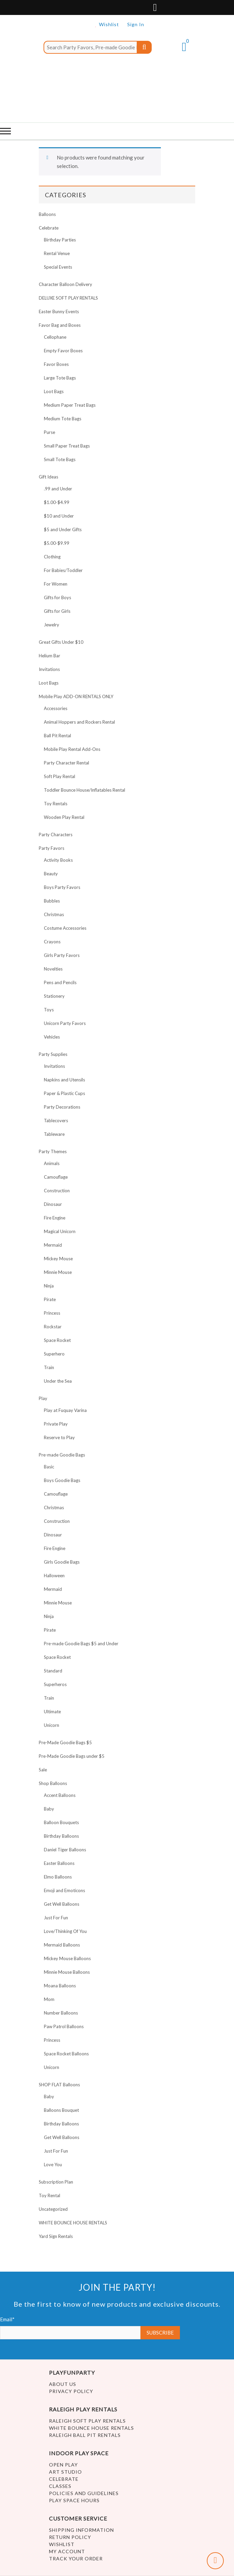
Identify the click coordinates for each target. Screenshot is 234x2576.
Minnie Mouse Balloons (67, 1972)
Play (43, 1398)
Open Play (63, 2465)
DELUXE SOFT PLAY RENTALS (68, 298)
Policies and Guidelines (84, 2493)
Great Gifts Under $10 (61, 642)
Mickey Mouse (58, 1258)
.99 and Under (58, 488)
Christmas (54, 914)
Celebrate (48, 228)
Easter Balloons (59, 1863)
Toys (49, 1009)
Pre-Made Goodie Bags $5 (65, 1742)
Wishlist (108, 24)
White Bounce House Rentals (91, 2428)
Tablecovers (56, 1120)
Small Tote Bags (60, 459)
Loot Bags (54, 391)
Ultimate (52, 1711)
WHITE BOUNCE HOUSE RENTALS (73, 2222)
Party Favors (51, 848)
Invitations (49, 669)
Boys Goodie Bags (62, 1480)
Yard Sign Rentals (56, 2236)
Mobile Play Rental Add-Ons (72, 749)
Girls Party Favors (62, 955)
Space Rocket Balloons (66, 2053)
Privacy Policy (71, 2391)
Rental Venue (57, 253)
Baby (49, 1809)
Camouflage (56, 1177)
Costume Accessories (65, 928)
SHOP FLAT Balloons (59, 2084)
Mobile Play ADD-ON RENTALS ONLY (76, 696)
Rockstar (53, 1326)
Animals (52, 1163)
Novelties (53, 969)
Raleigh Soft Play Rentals (87, 2421)
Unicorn (51, 1725)
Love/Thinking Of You (65, 1931)
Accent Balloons (60, 1795)
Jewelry (51, 624)
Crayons (52, 941)
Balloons (47, 214)
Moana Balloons (60, 1985)
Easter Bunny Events (59, 311)
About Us (62, 2384)
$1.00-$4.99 (56, 502)
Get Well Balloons (61, 1904)
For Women (55, 584)
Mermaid (53, 1245)
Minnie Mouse (58, 1272)
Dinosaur (53, 1204)
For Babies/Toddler (63, 570)
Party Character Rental (66, 762)
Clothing (52, 556)
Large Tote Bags (60, 378)
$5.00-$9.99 (56, 543)
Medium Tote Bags (62, 418)
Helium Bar (49, 655)
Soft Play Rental (59, 776)
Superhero (54, 1354)
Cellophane (55, 337)
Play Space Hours (74, 2500)
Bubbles (52, 901)
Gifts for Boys (57, 597)
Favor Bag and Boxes (60, 325)
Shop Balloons (53, 1783)
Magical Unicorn (60, 1231)
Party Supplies (53, 1054)
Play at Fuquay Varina (65, 1410)
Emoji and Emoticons (64, 1890)
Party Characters (55, 834)
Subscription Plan (56, 2182)
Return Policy (70, 2537)
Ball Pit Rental (57, 735)
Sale (43, 1769)
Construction (57, 1190)
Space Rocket (57, 1340)
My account (67, 2551)
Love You (53, 2164)
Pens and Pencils (60, 982)
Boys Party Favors (62, 887)
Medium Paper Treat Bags (70, 405)
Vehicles (52, 1037)
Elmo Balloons (58, 1877)
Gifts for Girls (57, 611)
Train (49, 1367)
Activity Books (58, 860)
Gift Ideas (48, 476)
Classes (60, 2486)
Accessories (55, 708)
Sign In (135, 24)
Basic (49, 1466)
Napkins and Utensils (64, 1079)
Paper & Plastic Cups (64, 1093)
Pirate (50, 1299)
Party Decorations (62, 1107)
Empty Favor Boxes (63, 350)
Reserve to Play (59, 1437)
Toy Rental (49, 2195)
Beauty (51, 873)
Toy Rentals (55, 803)
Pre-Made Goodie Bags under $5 (71, 1756)
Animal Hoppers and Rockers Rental (79, 722)
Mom (49, 1999)
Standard (53, 1670)
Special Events (58, 267)
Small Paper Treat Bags (67, 446)
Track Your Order (76, 2558)
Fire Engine (54, 1217)
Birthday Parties (60, 239)
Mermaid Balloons (62, 1945)
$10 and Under (59, 516)
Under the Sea (58, 1381)
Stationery (54, 996)
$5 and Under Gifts (63, 529)
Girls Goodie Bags (62, 1562)
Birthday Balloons (61, 1836)
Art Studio (65, 2472)
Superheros (55, 1684)
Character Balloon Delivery (65, 284)
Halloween (54, 1575)
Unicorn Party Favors (65, 1023)
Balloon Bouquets (61, 1822)
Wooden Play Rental (64, 817)
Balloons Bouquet (61, 2110)
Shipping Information (81, 2530)
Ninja (49, 1286)
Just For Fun (56, 1917)
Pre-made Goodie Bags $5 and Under (81, 1643)
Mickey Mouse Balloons (67, 1958)
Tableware (54, 1134)
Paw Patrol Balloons (64, 2026)
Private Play (56, 1424)
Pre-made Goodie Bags (62, 1455)
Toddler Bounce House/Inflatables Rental (84, 790)
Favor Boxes (56, 364)
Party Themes (53, 1151)
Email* (70, 2327)
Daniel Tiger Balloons (65, 1849)
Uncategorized (53, 2209)
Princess (52, 1313)
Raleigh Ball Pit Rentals (85, 2435)
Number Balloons (61, 2013)
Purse (49, 432)
